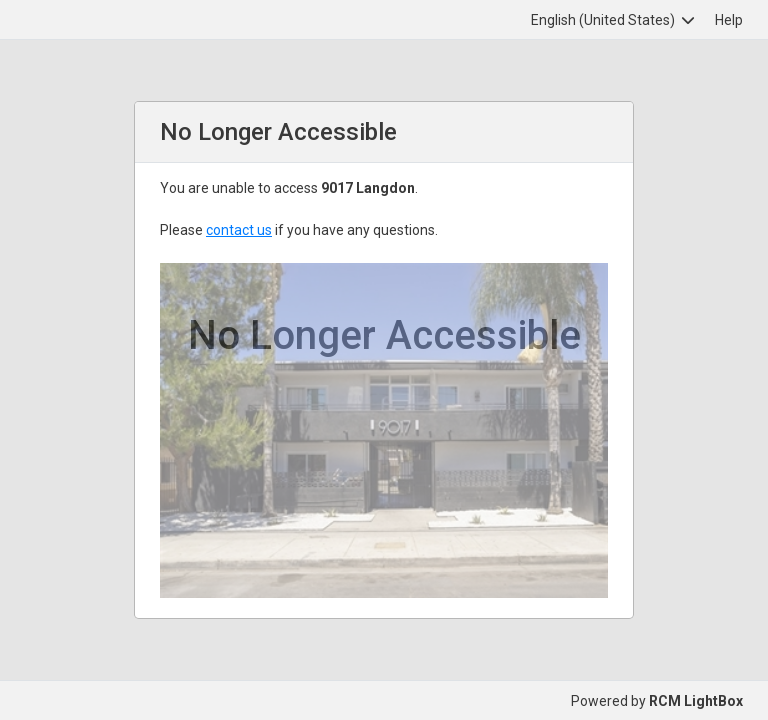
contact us (239, 230)
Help (729, 20)
